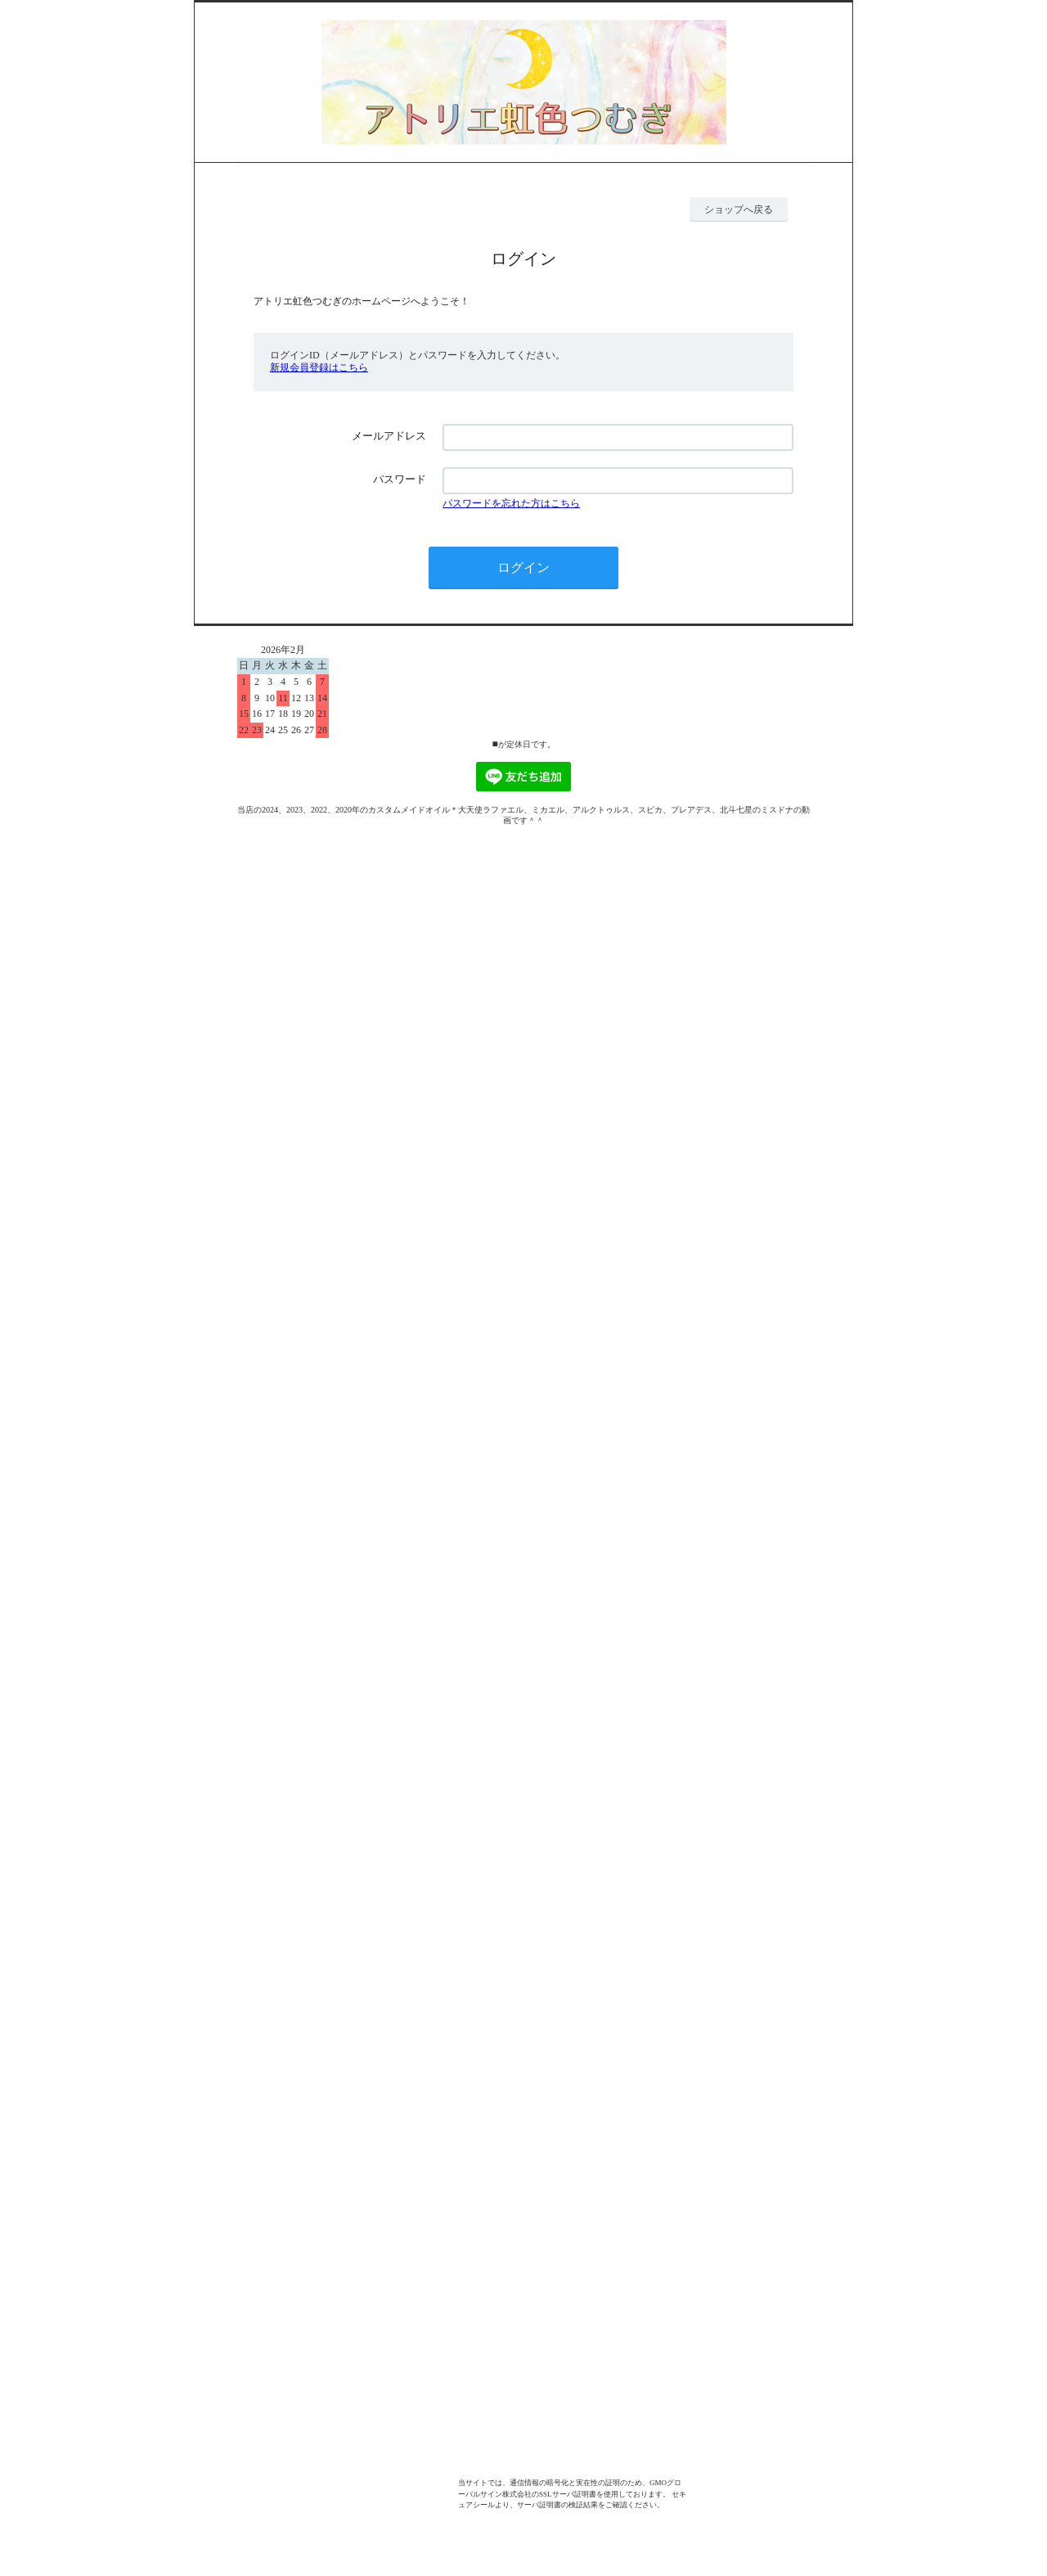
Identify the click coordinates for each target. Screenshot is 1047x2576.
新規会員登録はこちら (319, 367)
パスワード (399, 479)
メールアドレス (389, 436)
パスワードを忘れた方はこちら (511, 503)
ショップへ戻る (738, 209)
